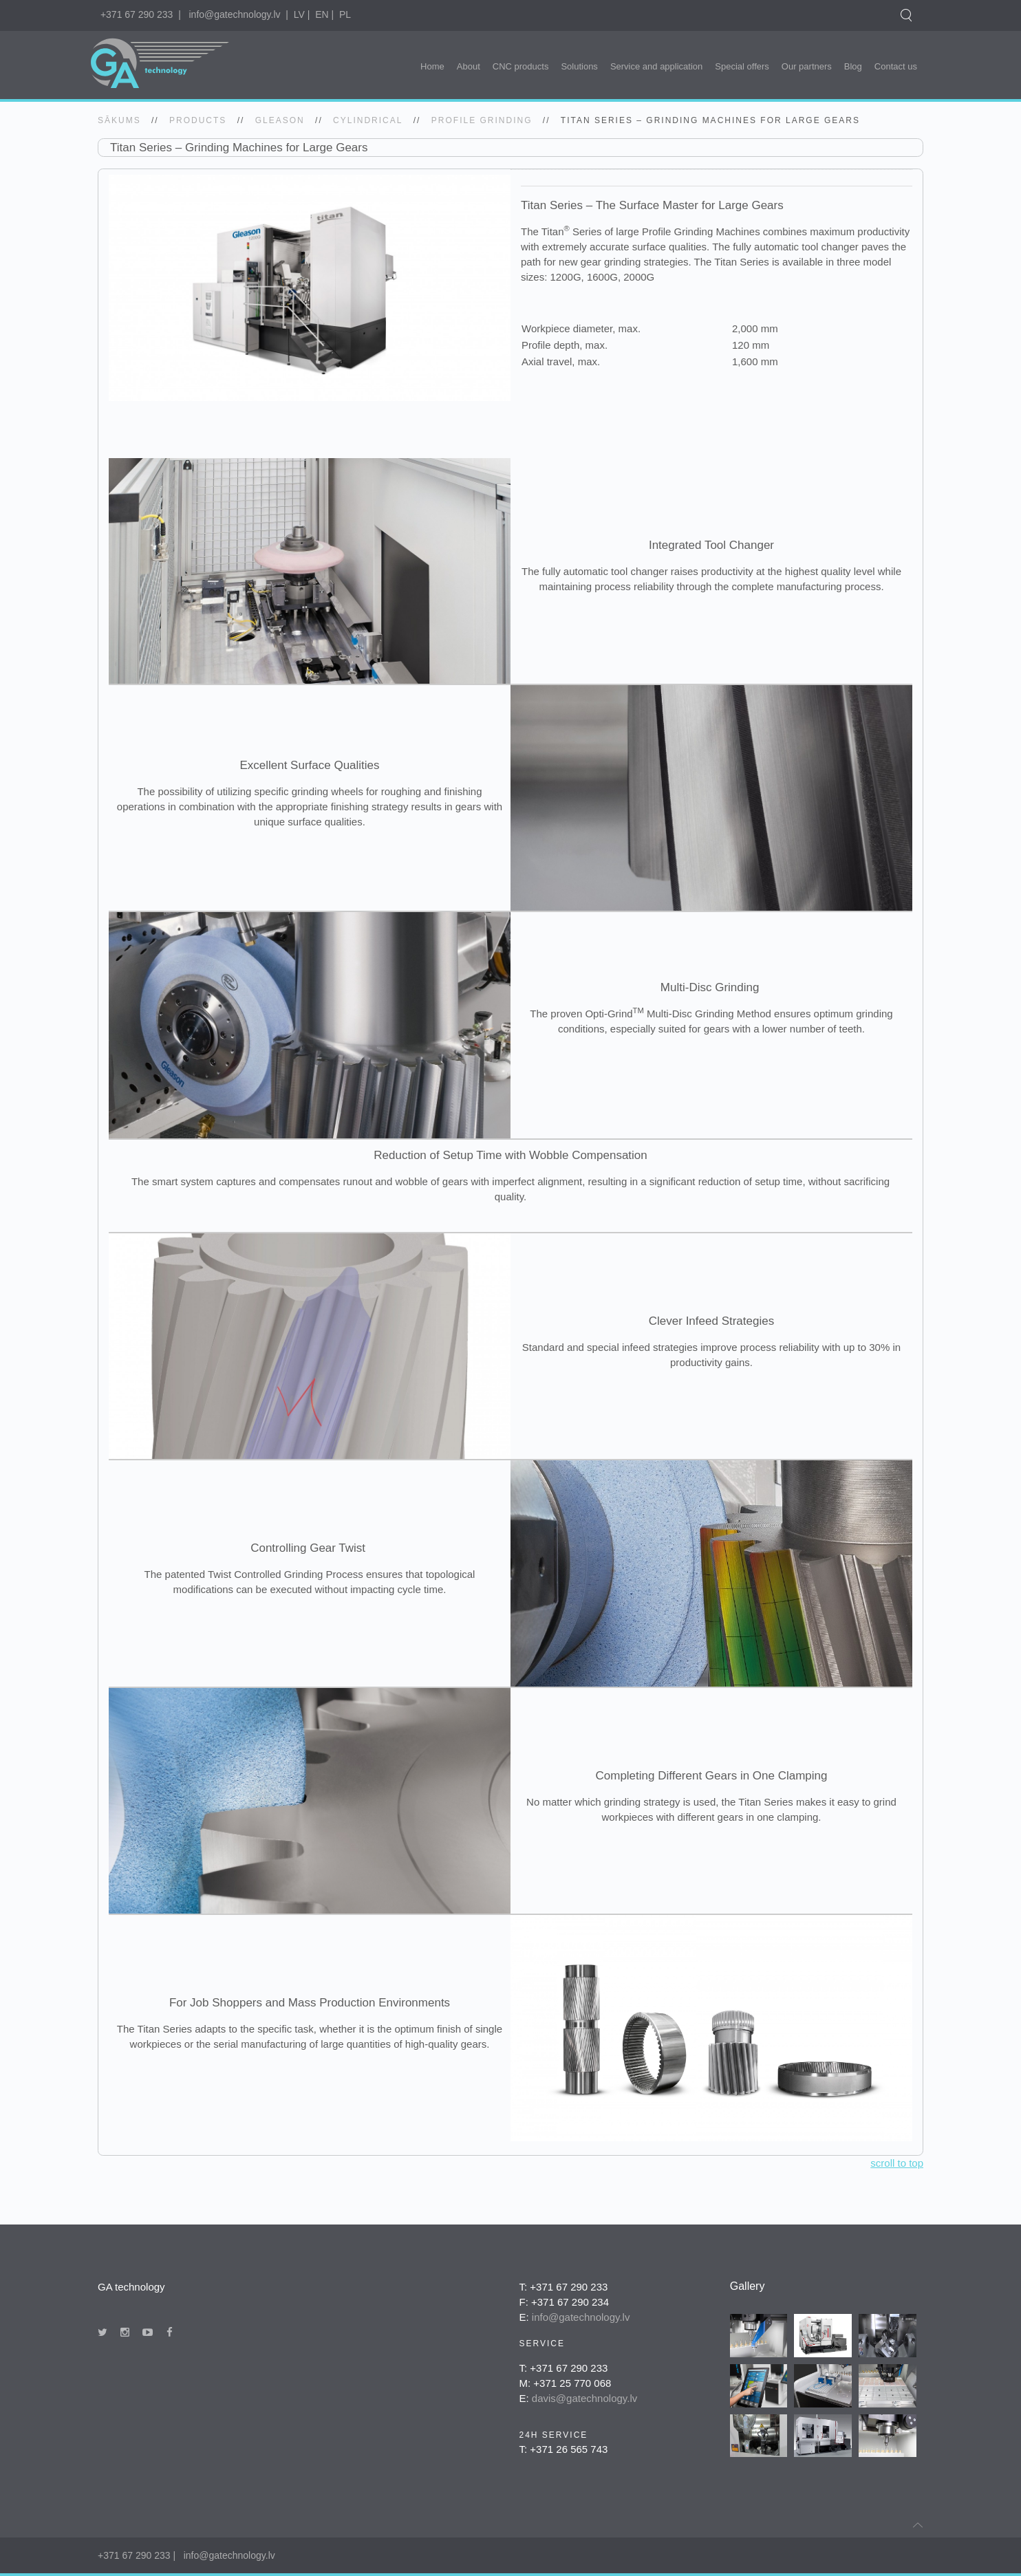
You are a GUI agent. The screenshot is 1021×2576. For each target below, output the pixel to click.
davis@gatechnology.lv (584, 2398)
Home (432, 66)
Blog (853, 66)
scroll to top (896, 2163)
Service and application (656, 66)
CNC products (521, 66)
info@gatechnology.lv (234, 14)
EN (321, 14)
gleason (280, 120)
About (468, 66)
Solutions (579, 66)
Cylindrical (367, 120)
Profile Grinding (482, 120)
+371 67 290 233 (136, 14)
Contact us (895, 66)
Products (197, 120)
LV (299, 14)
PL (345, 14)
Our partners (807, 66)
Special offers (742, 66)
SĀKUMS (119, 120)
